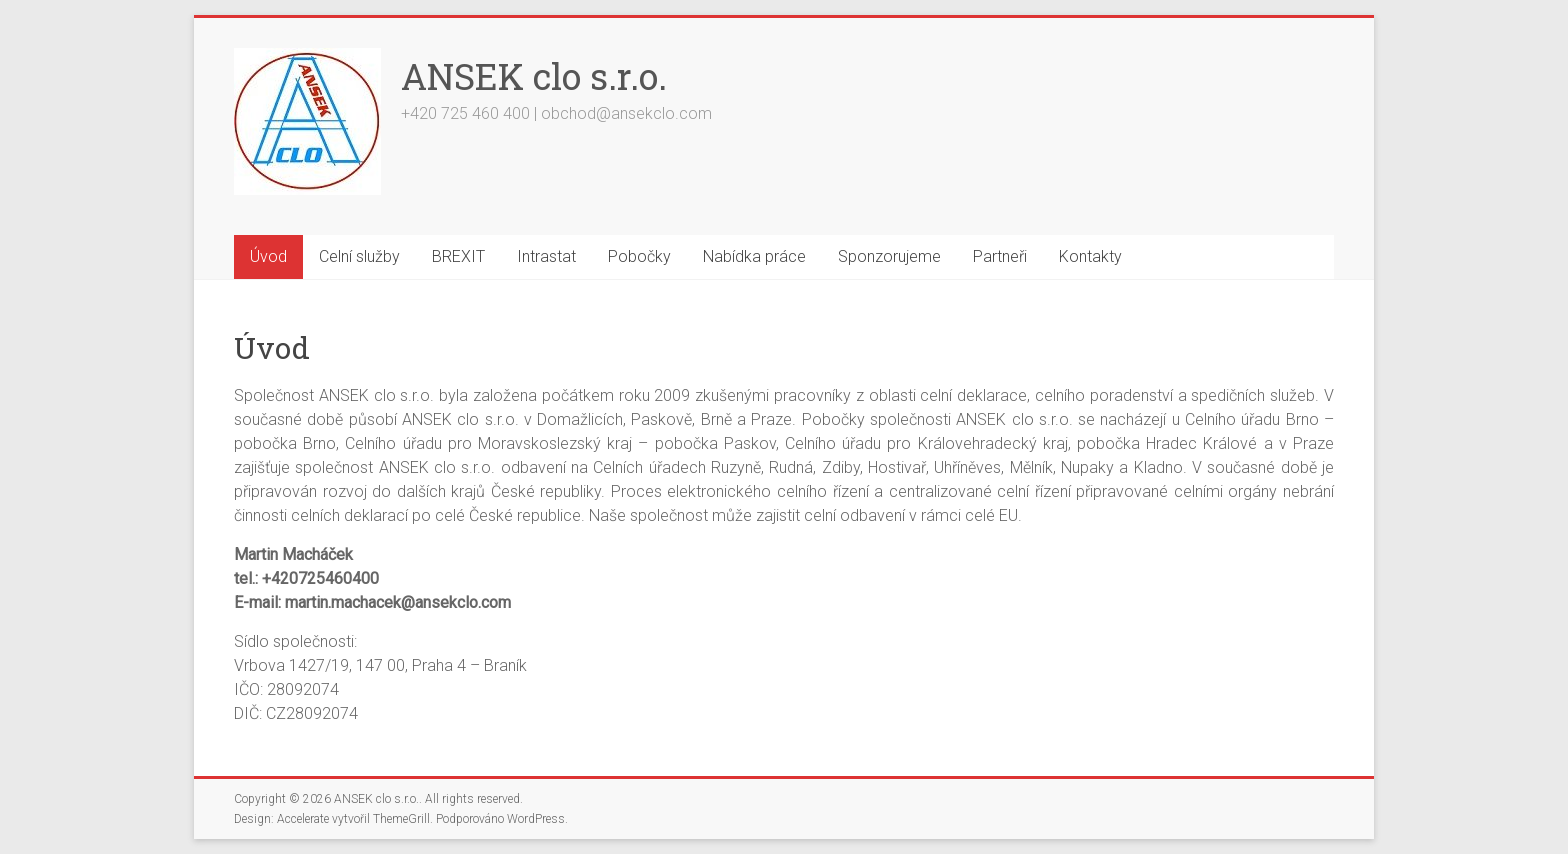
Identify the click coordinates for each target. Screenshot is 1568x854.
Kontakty (1090, 256)
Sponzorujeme (889, 256)
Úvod (268, 256)
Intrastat (546, 256)
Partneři (1000, 256)
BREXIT (458, 256)
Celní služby (359, 256)
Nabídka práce (754, 256)
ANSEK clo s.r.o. (534, 76)
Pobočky (639, 256)
